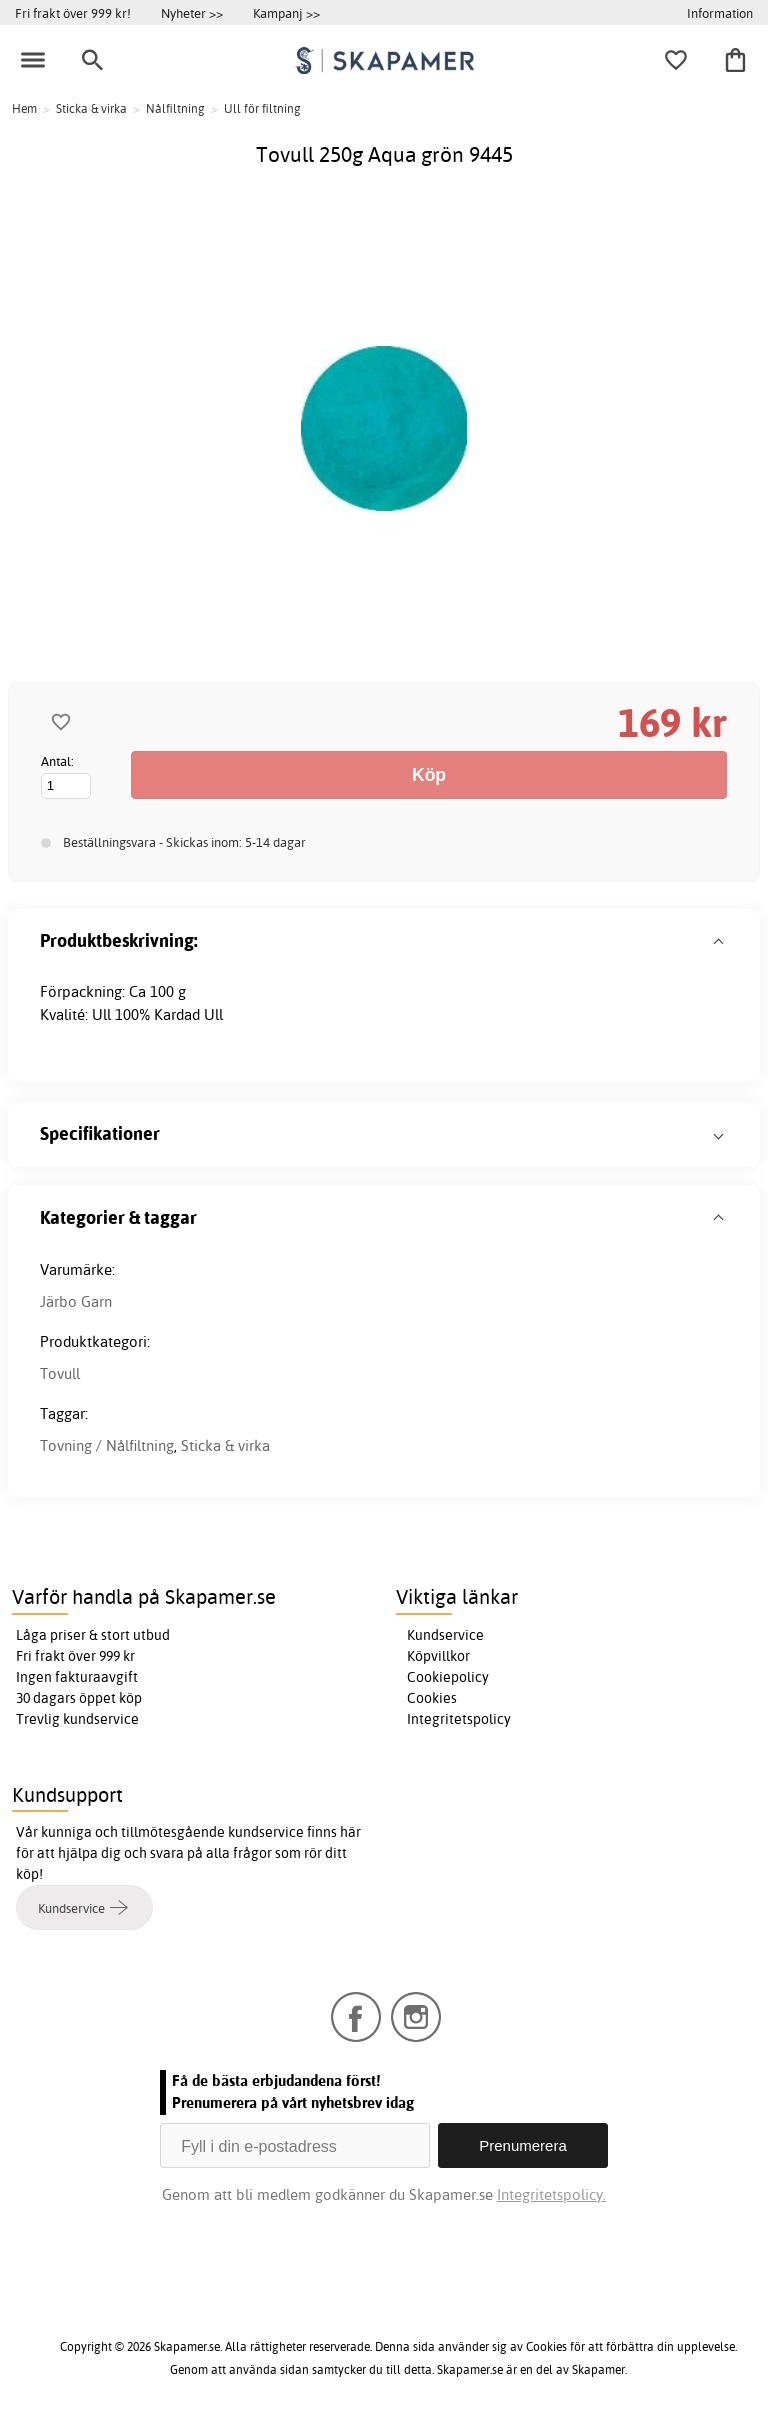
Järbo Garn (76, 1301)
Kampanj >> (286, 13)
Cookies (432, 1698)
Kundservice (445, 1635)
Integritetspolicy (459, 1719)
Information (720, 13)
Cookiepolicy (448, 1677)
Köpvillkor (438, 1656)
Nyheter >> (192, 13)
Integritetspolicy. (551, 2194)
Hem (24, 108)
